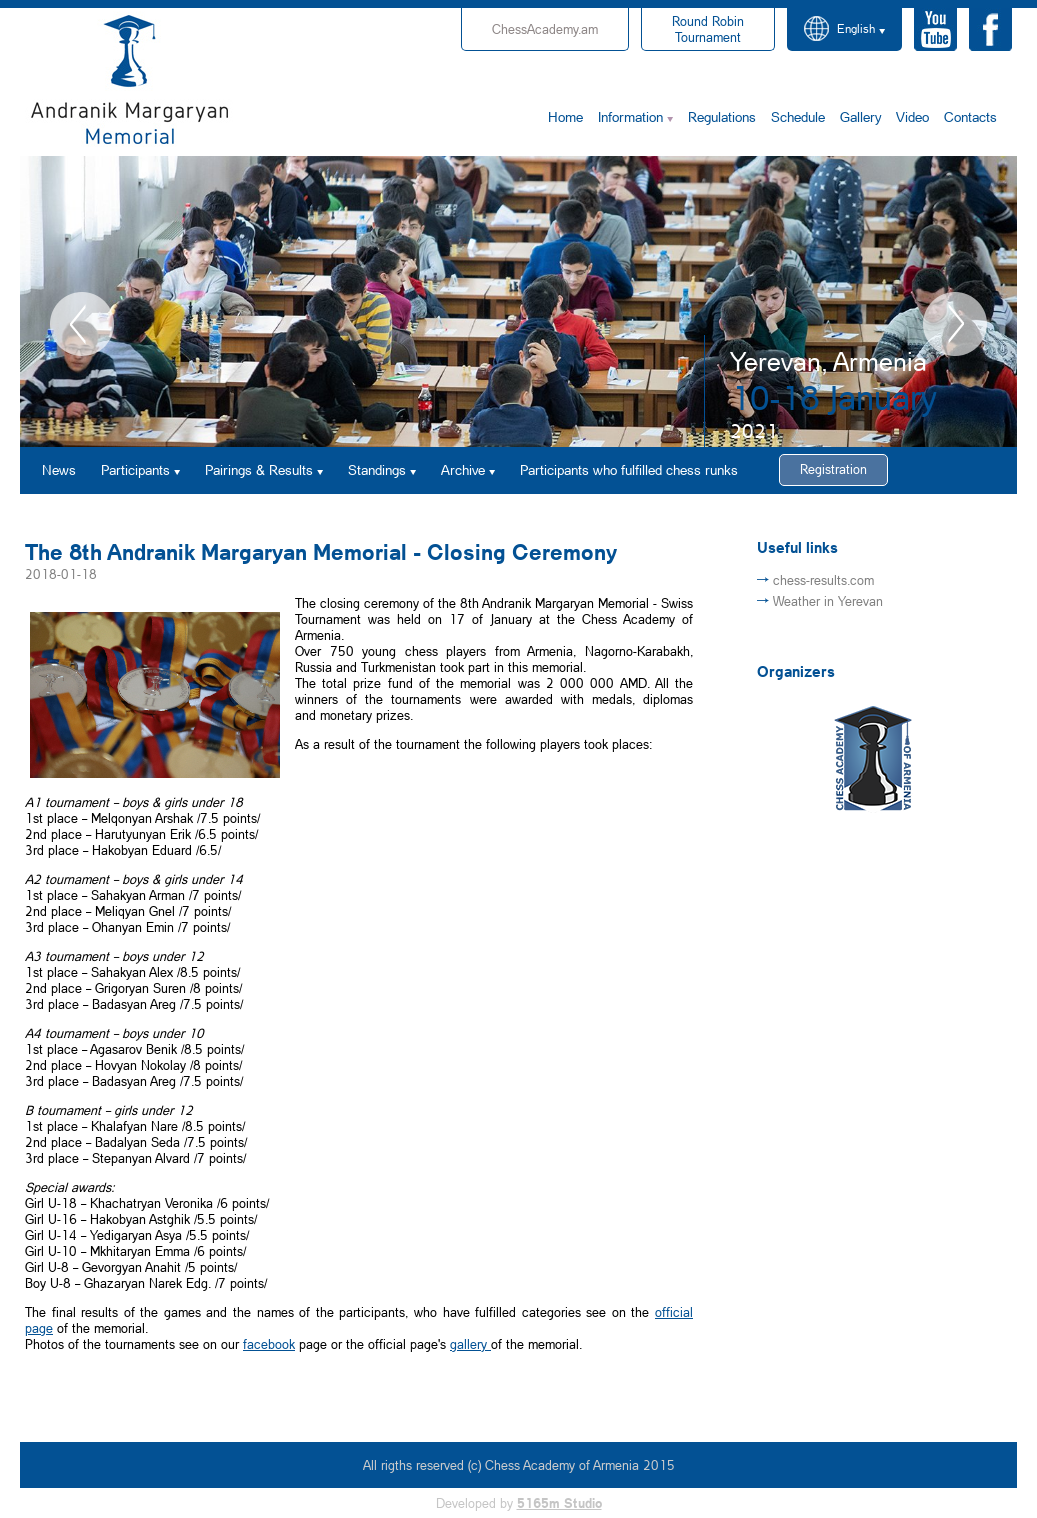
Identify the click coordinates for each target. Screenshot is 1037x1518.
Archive (463, 469)
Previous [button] (82, 324)
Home (565, 116)
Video (912, 116)
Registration (833, 469)
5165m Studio (559, 1503)
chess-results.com (823, 580)
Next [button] (955, 324)
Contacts (970, 116)
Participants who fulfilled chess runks (629, 469)
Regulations (722, 116)
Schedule (798, 116)
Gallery (860, 116)
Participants (135, 469)
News (59, 469)
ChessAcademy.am (545, 29)
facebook (269, 1344)
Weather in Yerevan (828, 601)
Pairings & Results (259, 469)
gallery (470, 1344)
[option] (518, 301)
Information (630, 116)
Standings (377, 469)
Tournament (708, 29)
